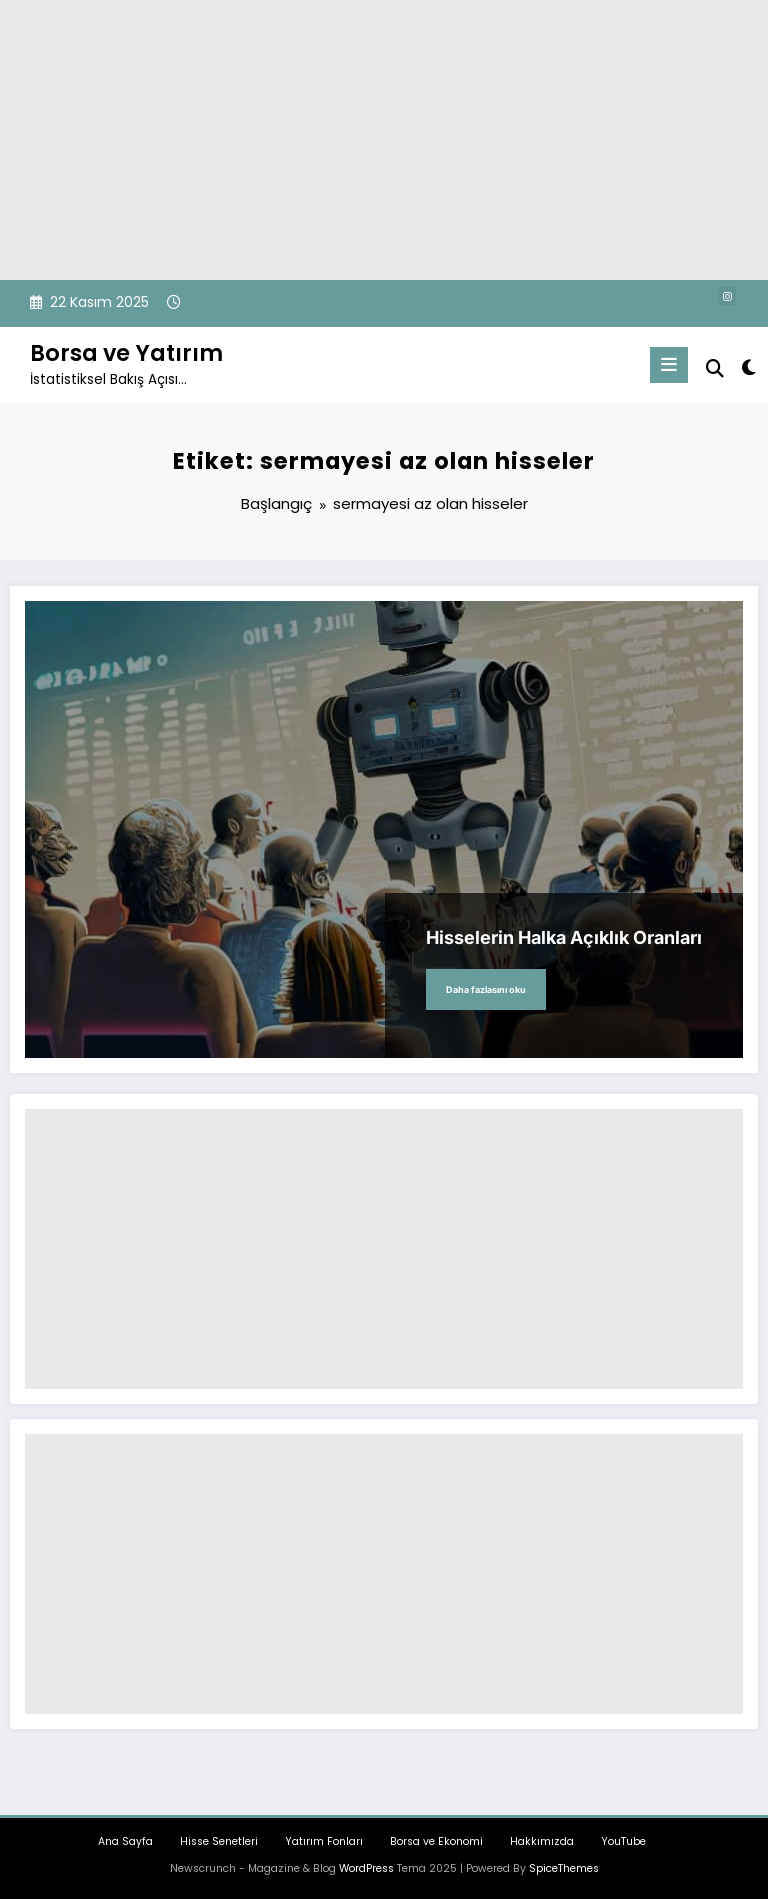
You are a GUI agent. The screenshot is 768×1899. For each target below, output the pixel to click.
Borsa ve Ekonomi (436, 1841)
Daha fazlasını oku (486, 989)
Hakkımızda (542, 1841)
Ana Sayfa (125, 1841)
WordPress (366, 1868)
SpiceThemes (564, 1868)
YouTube (623, 1841)
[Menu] (669, 365)
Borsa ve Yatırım (126, 353)
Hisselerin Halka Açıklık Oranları (564, 937)
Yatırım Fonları (324, 1841)
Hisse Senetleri (219, 1841)
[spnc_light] (747, 367)
